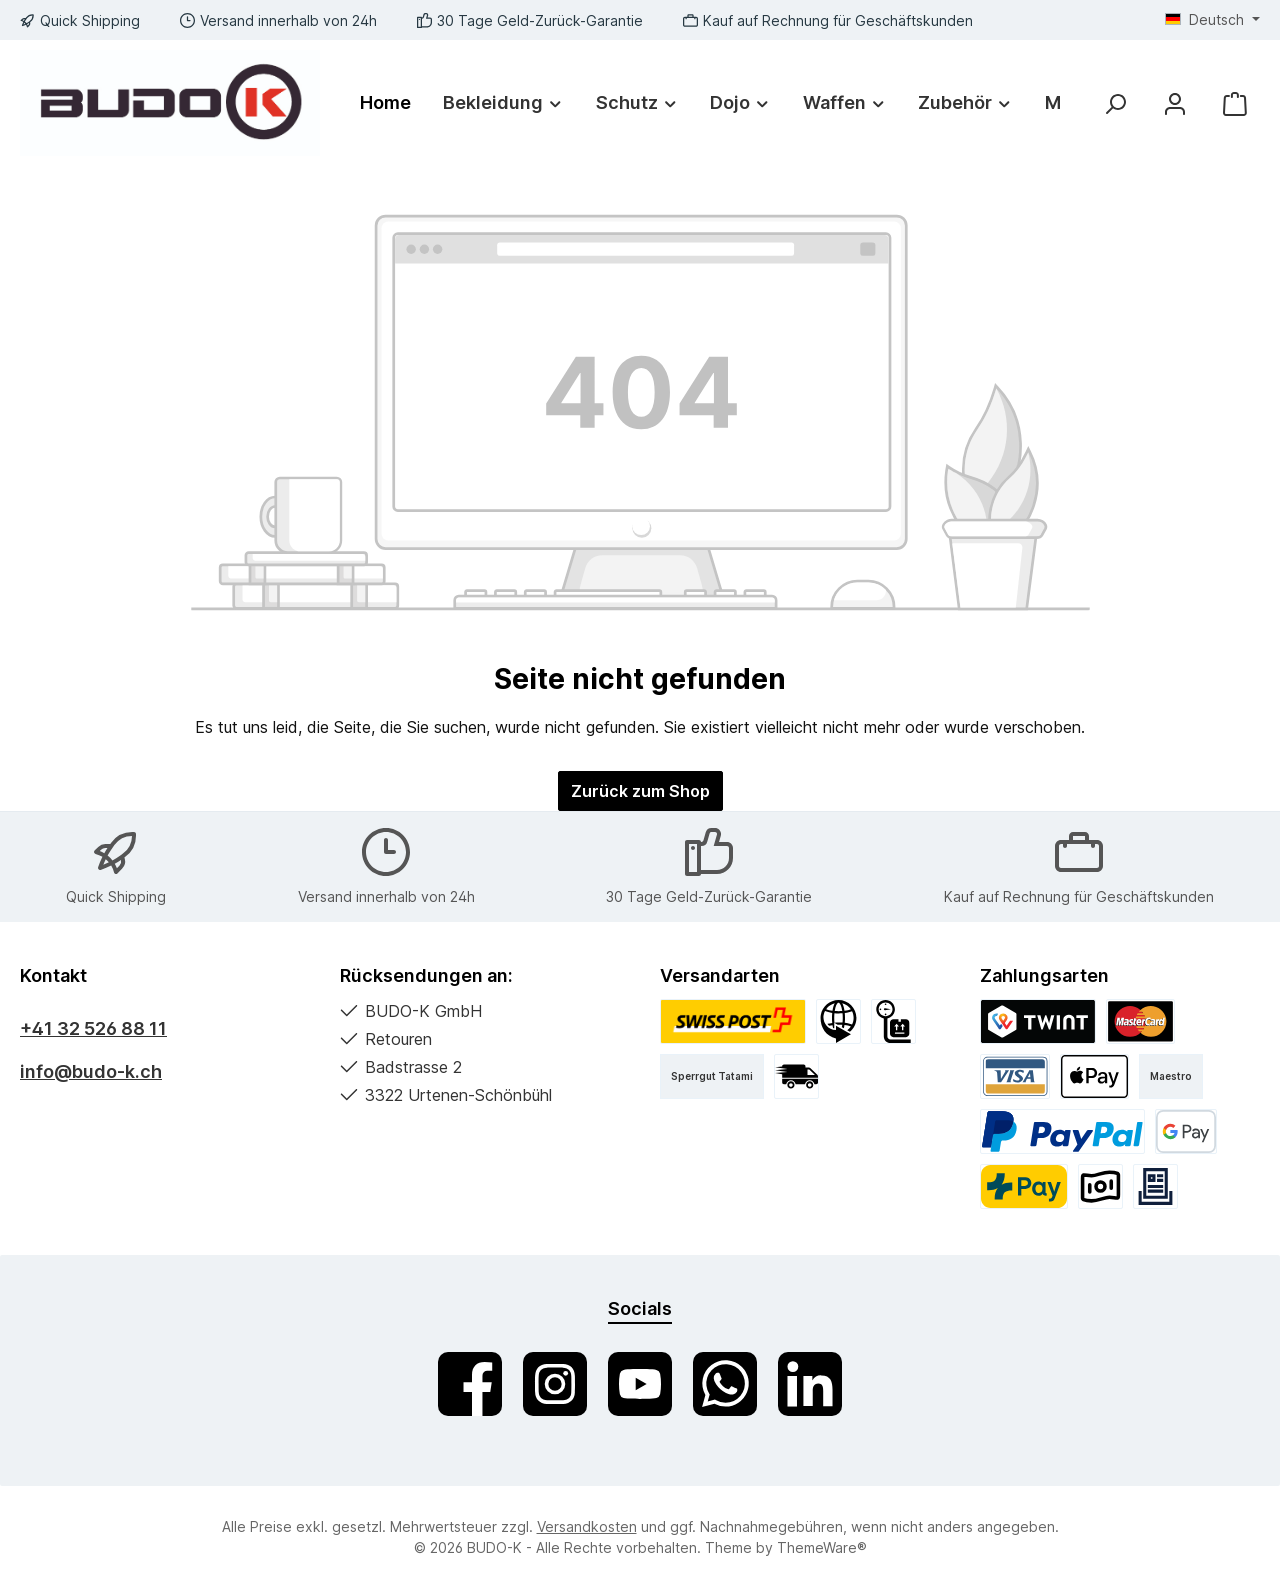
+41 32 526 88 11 (93, 1028)
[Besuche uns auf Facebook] (470, 1384)
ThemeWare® (822, 1547)
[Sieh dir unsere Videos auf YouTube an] (640, 1384)
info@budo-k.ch (91, 1071)
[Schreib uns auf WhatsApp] (725, 1384)
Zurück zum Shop (640, 791)
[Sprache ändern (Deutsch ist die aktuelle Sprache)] (1212, 20)
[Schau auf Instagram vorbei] (555, 1384)
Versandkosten (587, 1526)
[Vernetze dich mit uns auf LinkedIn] (810, 1384)
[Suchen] (1115, 103)
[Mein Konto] (1175, 103)
